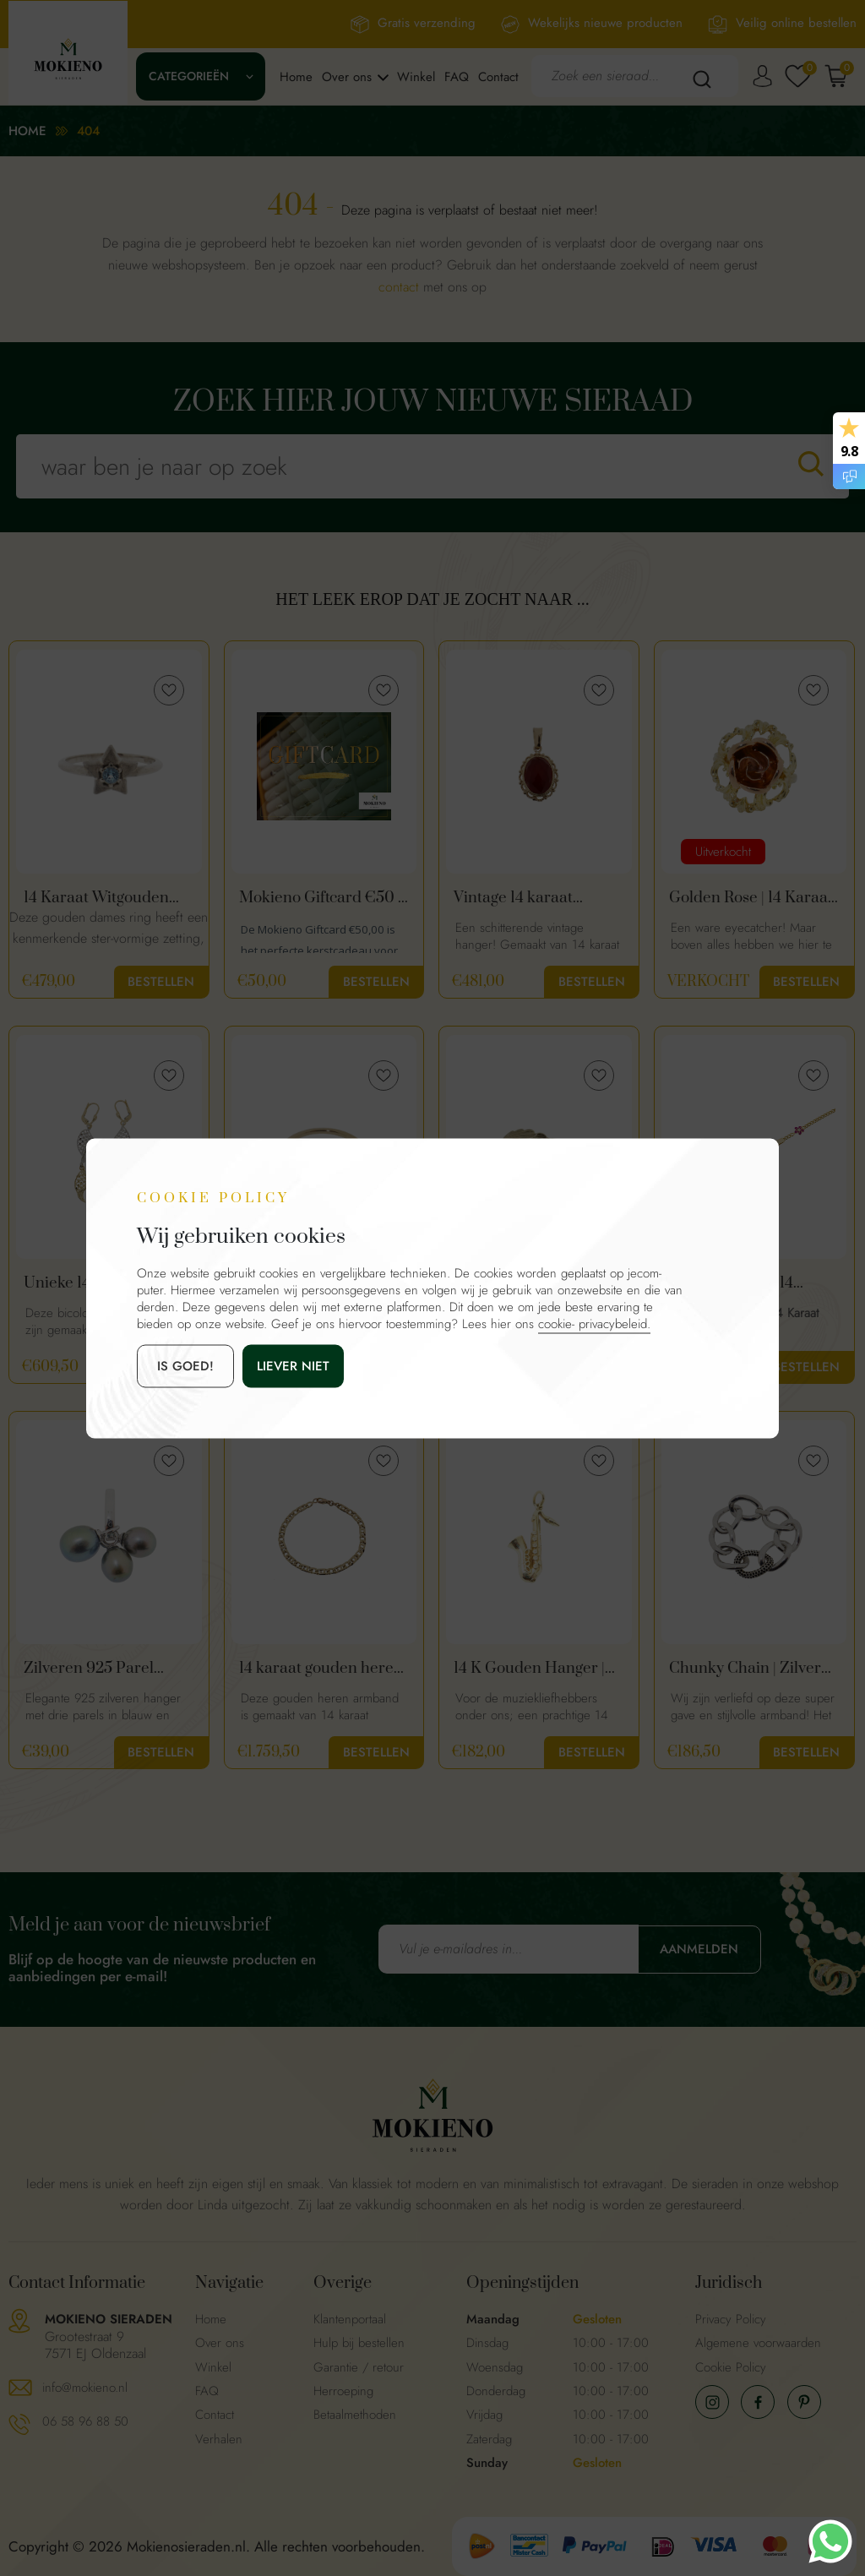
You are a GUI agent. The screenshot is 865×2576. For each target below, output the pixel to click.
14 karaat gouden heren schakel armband (321, 1668)
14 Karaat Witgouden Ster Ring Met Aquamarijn (96, 898)
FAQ (456, 77)
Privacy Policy (730, 2319)
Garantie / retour (358, 2367)
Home (296, 77)
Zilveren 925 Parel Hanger (89, 1668)
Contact (498, 77)
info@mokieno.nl (85, 2387)
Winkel (416, 77)
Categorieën (189, 76)
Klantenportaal (349, 2319)
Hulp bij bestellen (359, 2343)
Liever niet (293, 1365)
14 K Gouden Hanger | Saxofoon (529, 1668)
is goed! (185, 1365)
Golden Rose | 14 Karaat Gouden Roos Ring (751, 898)
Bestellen (161, 981)
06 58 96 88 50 (85, 2421)
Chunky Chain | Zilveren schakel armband (754, 1668)
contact (398, 287)
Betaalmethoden (354, 2414)
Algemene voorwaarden (758, 2343)
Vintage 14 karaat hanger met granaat (522, 898)
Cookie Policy (730, 2367)
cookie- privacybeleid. (594, 1323)
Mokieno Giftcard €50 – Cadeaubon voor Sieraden (323, 898)
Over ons (347, 77)
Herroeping (343, 2391)
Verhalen (218, 2439)
